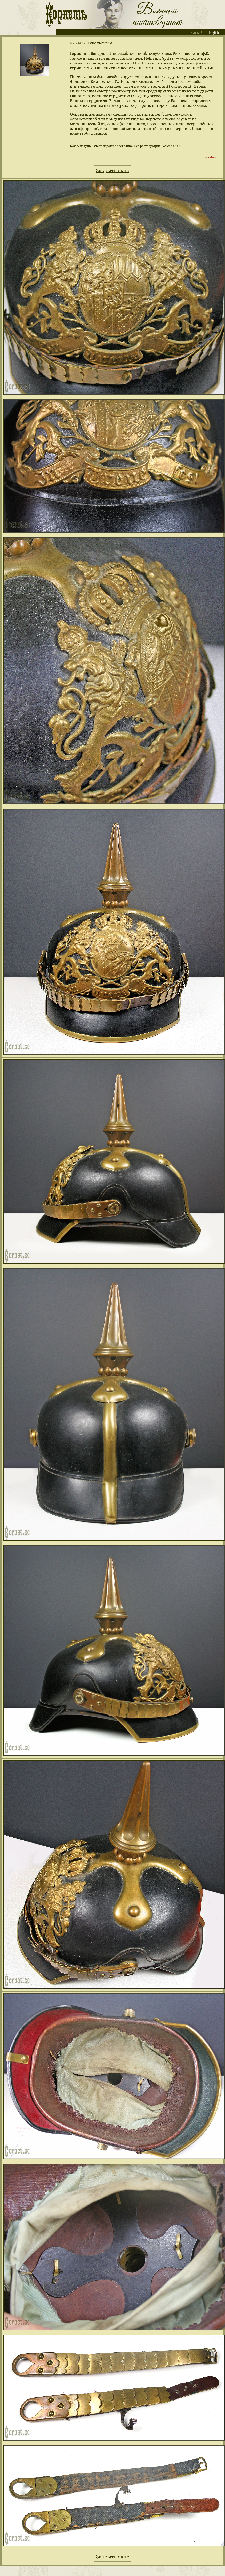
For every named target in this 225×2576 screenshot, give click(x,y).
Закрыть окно (112, 170)
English (214, 32)
